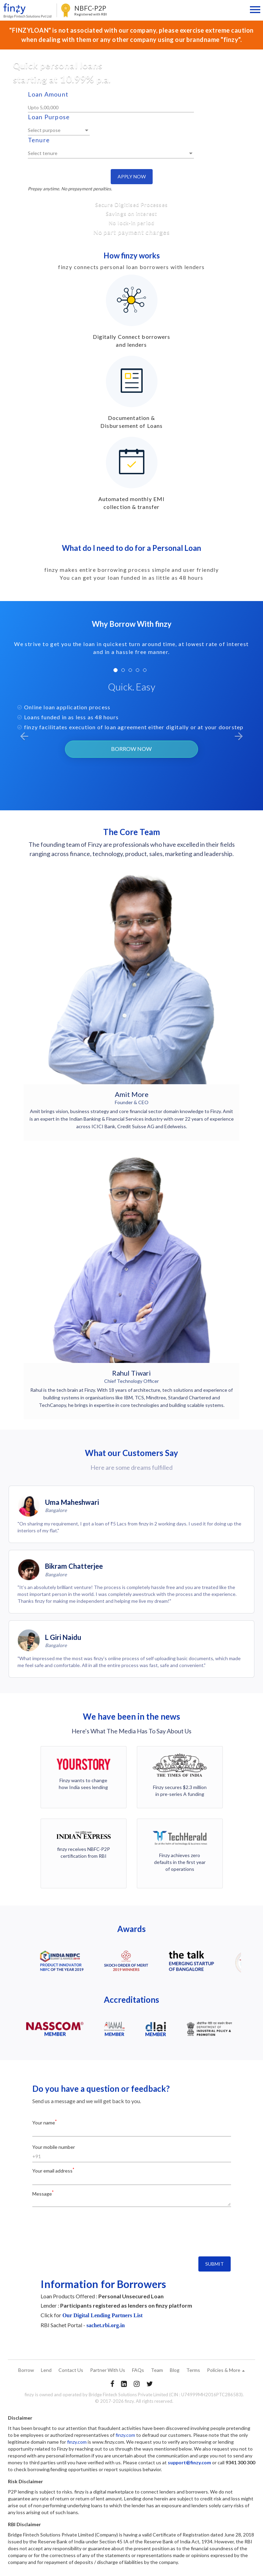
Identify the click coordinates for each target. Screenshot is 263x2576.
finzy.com (125, 2435)
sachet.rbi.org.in (105, 2325)
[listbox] (59, 130)
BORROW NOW (131, 748)
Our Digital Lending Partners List (102, 2315)
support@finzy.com (189, 2462)
